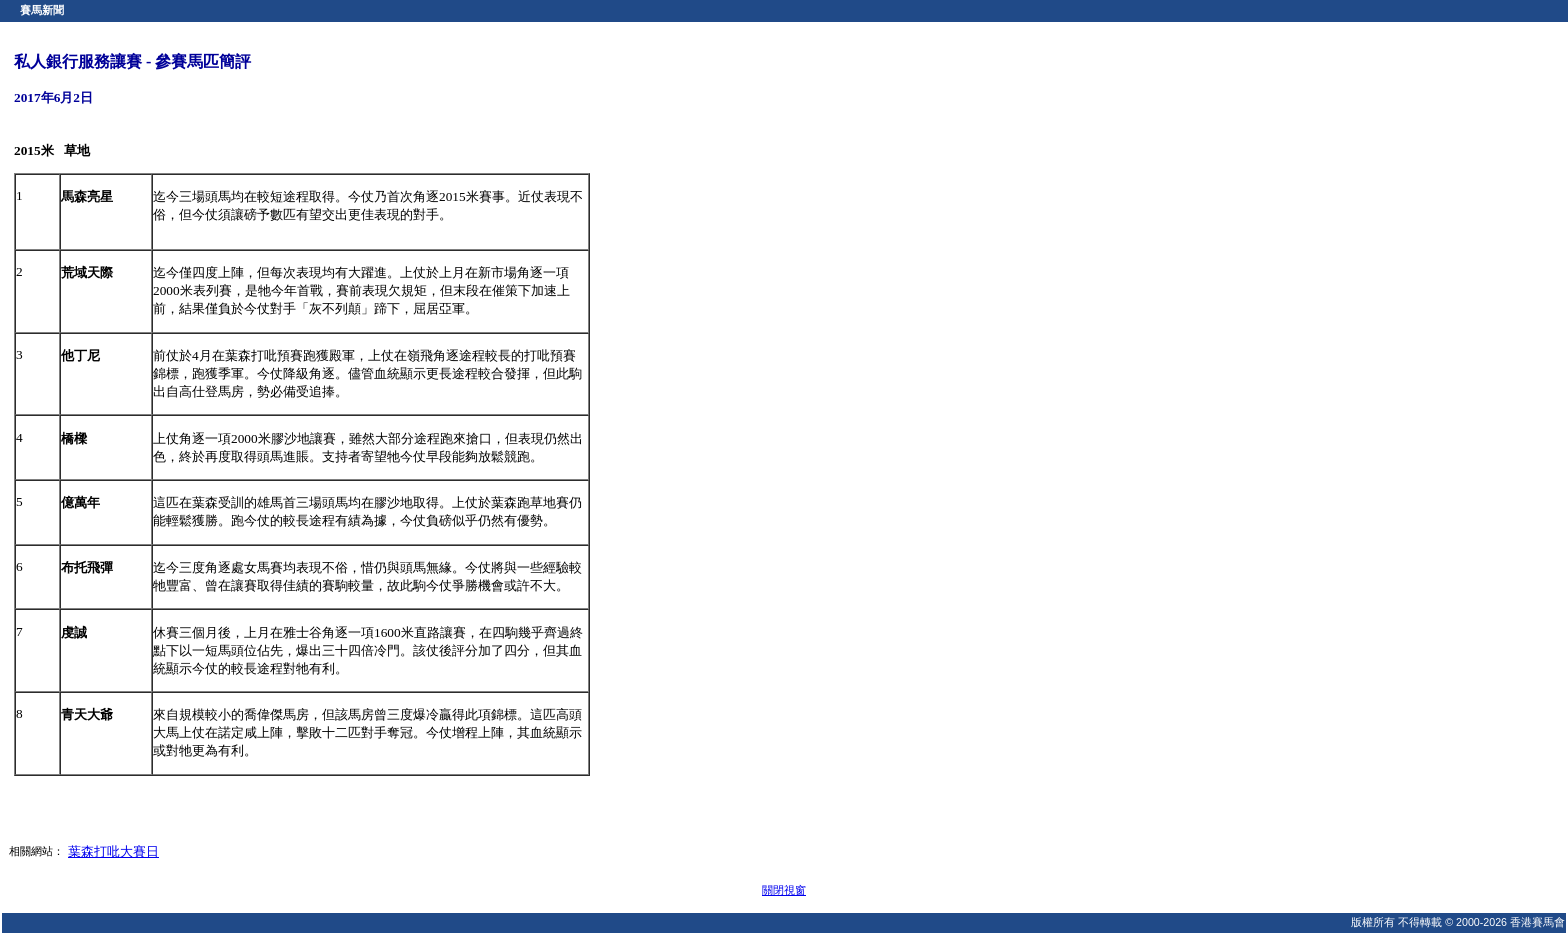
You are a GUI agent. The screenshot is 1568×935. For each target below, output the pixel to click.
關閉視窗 (784, 890)
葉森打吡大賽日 (113, 851)
